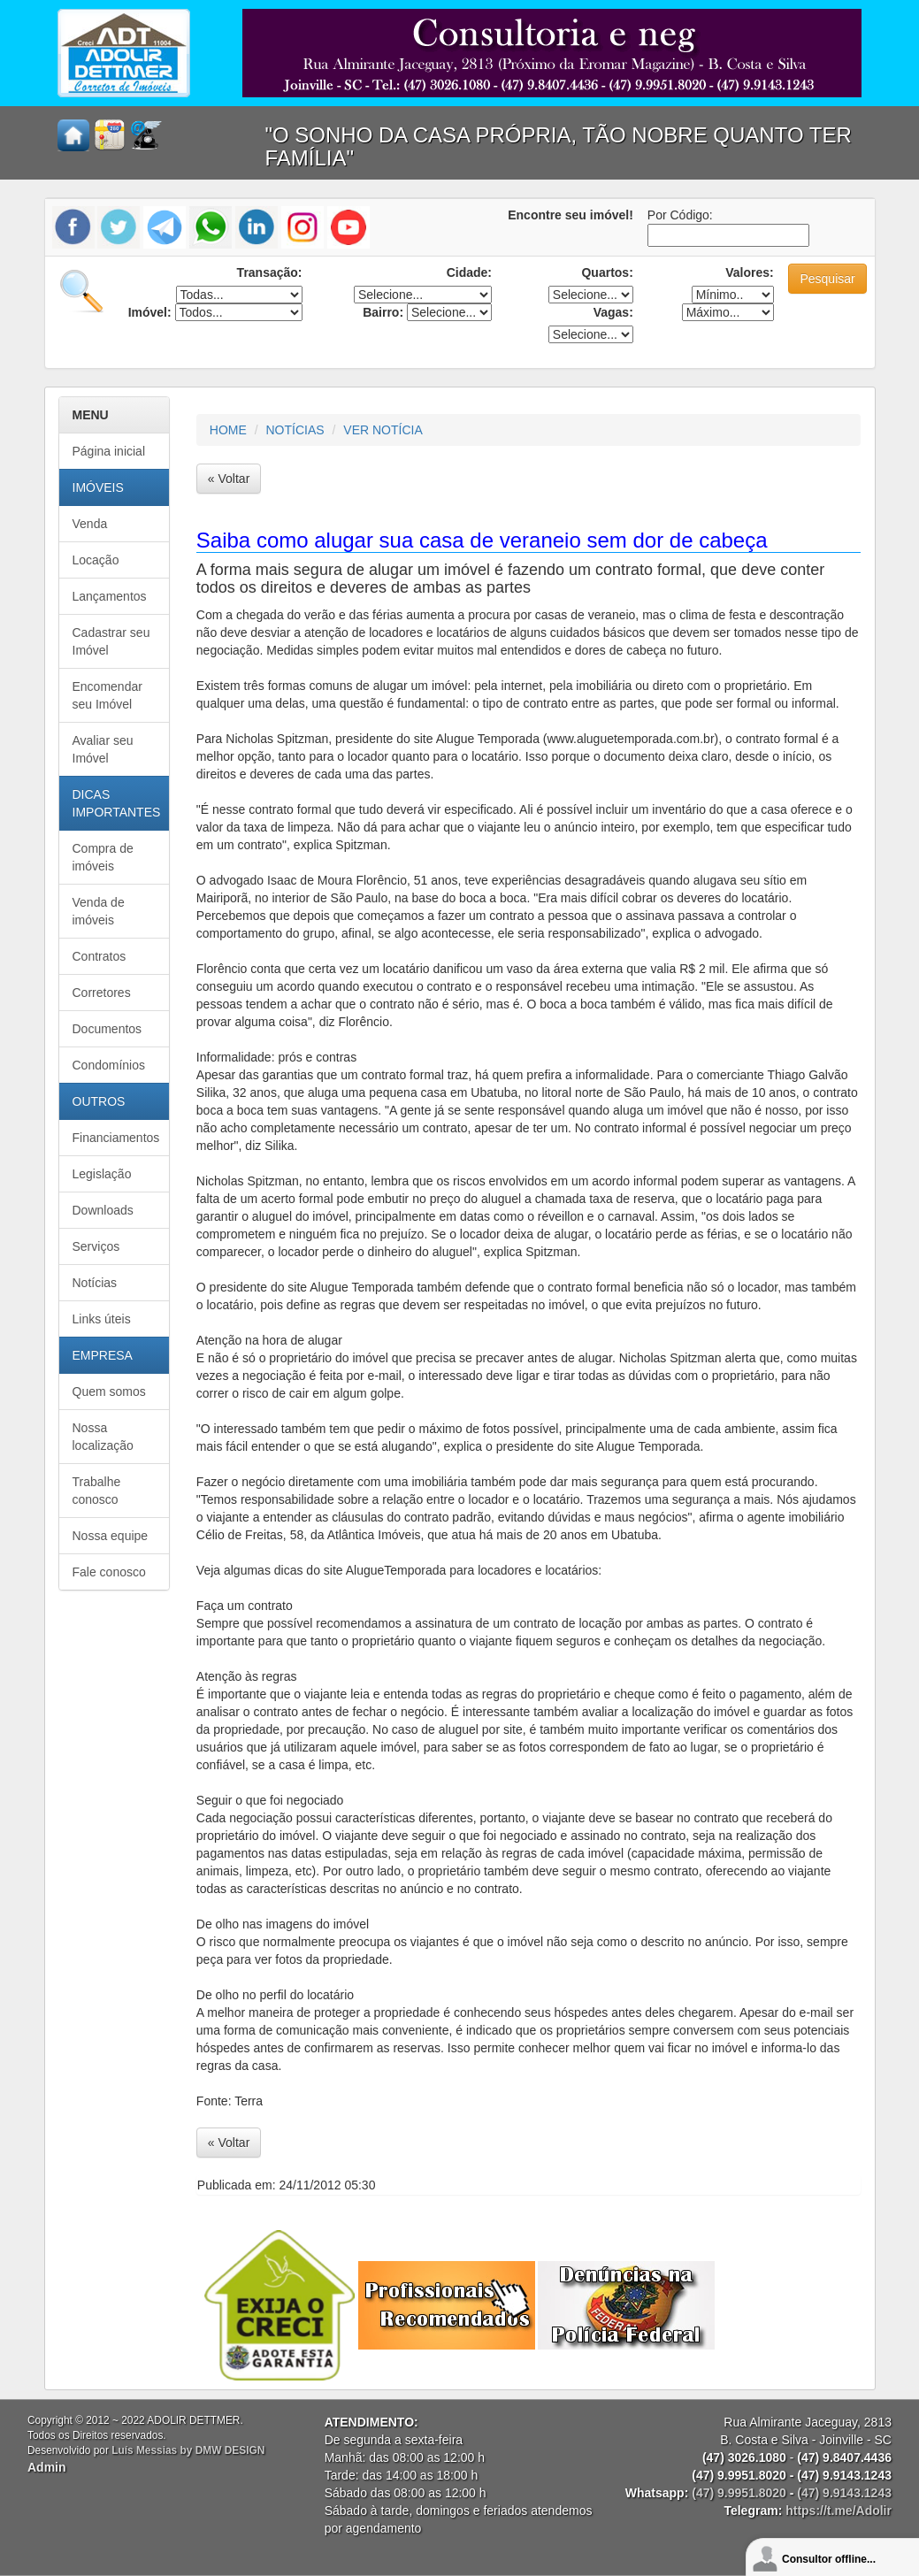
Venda (90, 524)
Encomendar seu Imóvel (107, 695)
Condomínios (109, 1065)
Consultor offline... (829, 2559)
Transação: (270, 272)
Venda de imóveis (99, 911)
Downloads (103, 1210)
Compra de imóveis (103, 857)
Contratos (99, 956)
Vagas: (613, 312)
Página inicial (109, 451)
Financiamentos (116, 1138)
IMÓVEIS (98, 487)
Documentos (107, 1029)
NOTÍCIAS (295, 430)
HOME (228, 430)
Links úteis (102, 1319)
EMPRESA (103, 1355)
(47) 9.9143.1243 (844, 2493)
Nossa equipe (111, 1536)
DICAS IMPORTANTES (117, 803)
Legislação (102, 1174)
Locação (96, 560)
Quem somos (109, 1391)
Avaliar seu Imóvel (103, 749)
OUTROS (99, 1101)
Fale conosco (109, 1572)
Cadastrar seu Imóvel (111, 641)
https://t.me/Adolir (838, 2510)
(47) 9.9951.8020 (739, 2493)
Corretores (102, 992)
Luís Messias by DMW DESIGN (187, 2450)
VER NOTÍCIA (382, 430)
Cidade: (469, 272)
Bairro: (383, 312)
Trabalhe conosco (97, 1490)
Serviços (96, 1246)
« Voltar (228, 479)
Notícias (95, 1283)
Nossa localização (103, 1437)
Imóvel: (150, 312)
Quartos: (606, 272)
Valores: (749, 272)
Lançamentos (110, 596)
